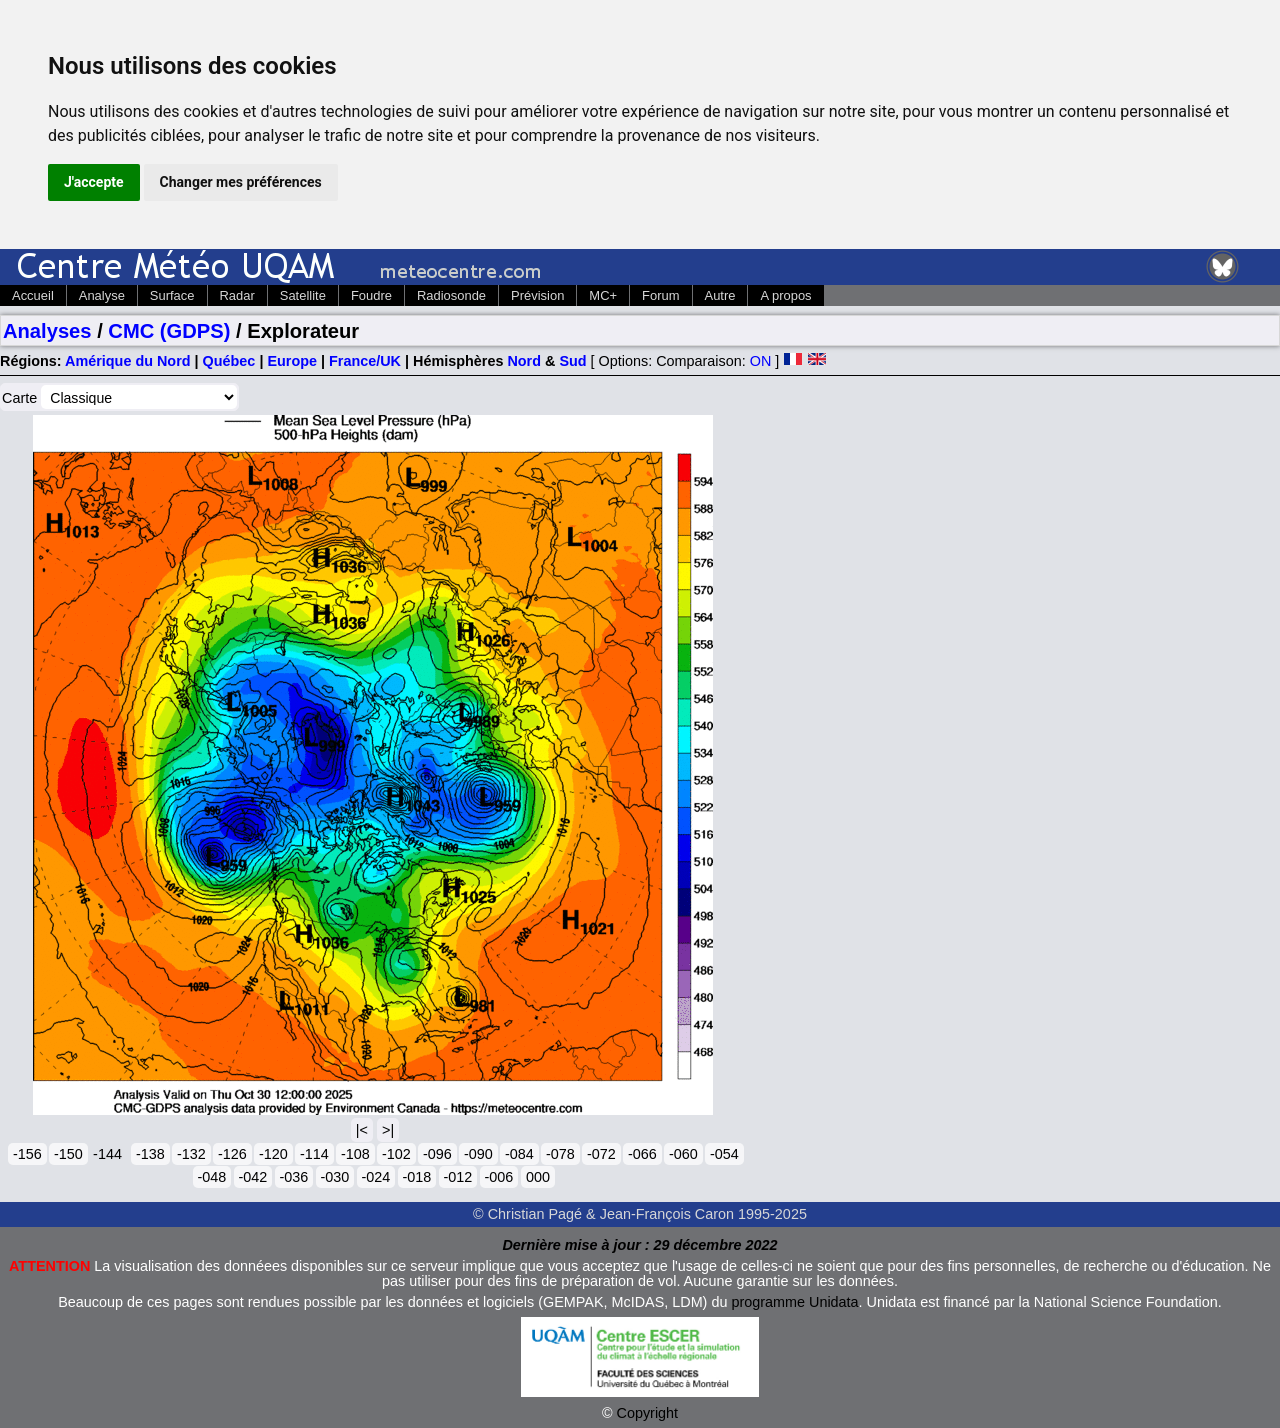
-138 (150, 1154)
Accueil (33, 295)
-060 (683, 1154)
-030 (335, 1177)
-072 (601, 1154)
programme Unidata (794, 1302)
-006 (499, 1177)
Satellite (303, 295)
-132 (191, 1154)
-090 (478, 1154)
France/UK (365, 361)
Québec (229, 361)
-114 (314, 1154)
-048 (212, 1177)
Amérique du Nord (128, 361)
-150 (68, 1154)
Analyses (47, 331)
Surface (172, 295)
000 (538, 1177)
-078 (560, 1154)
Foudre (371, 295)
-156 (27, 1154)
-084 (519, 1154)
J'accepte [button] (94, 182)
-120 (273, 1154)
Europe (292, 361)
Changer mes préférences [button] (241, 182)
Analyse (102, 295)
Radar (237, 295)
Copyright (648, 1413)
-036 (294, 1177)
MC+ (603, 295)
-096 (437, 1154)
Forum (660, 295)
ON (761, 361)
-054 (724, 1154)
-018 (417, 1177)
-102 (396, 1154)
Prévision (537, 295)
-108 (355, 1154)
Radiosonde (451, 295)
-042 (253, 1177)
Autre (720, 295)
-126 (232, 1154)
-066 (642, 1154)
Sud (572, 361)
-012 (458, 1177)
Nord (524, 361)
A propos (785, 295)
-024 (376, 1177)
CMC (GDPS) (169, 331)
